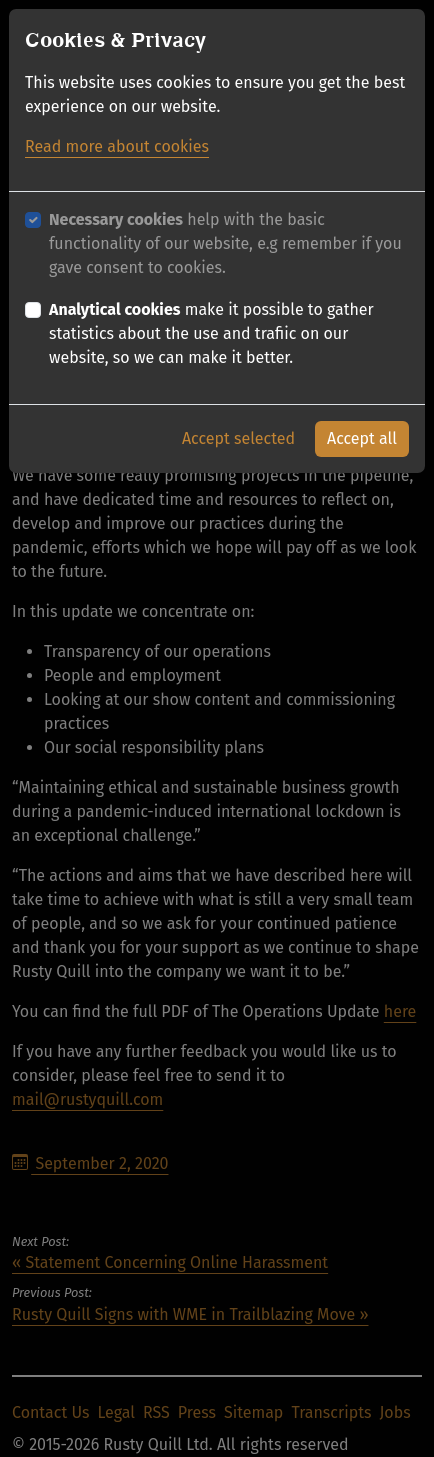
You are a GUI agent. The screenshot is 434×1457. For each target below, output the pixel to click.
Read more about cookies (117, 144)
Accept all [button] (362, 436)
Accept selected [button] (238, 436)
